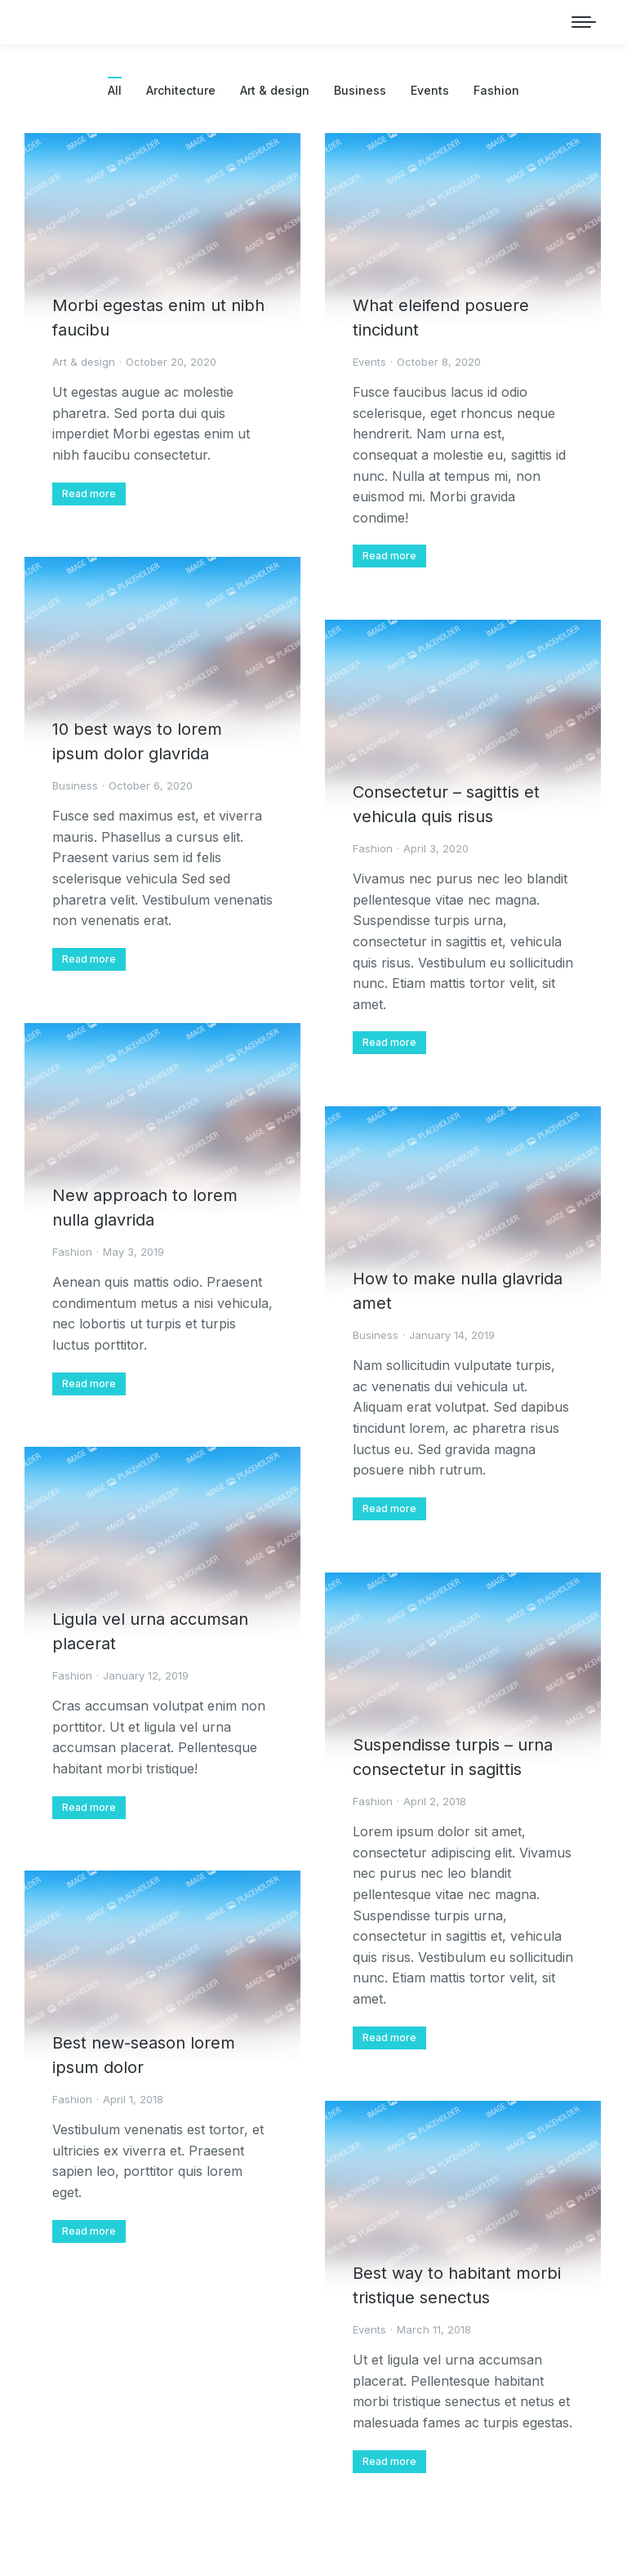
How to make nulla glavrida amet (458, 1291)
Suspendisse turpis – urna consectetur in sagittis (453, 1757)
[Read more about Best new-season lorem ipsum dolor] (89, 2231)
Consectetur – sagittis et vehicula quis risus (446, 804)
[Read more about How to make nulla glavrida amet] (389, 1508)
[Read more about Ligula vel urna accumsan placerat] (89, 1807)
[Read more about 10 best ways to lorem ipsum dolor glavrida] (89, 959)
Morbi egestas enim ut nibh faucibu (158, 318)
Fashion (496, 90)
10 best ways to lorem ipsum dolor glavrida (137, 741)
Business (360, 90)
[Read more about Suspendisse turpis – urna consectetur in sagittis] (389, 2038)
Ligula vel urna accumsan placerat (150, 1631)
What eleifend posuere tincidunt (441, 318)
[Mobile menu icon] (584, 22)
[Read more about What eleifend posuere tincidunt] (389, 556)
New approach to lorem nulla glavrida (145, 1208)
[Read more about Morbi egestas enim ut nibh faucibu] (89, 494)
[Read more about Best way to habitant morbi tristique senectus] (389, 2461)
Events (430, 90)
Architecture (181, 90)
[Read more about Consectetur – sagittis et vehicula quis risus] (389, 1042)
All (115, 90)
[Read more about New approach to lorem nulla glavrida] (89, 1384)
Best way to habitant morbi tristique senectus (457, 2285)
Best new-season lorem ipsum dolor (143, 2055)
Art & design (274, 90)
